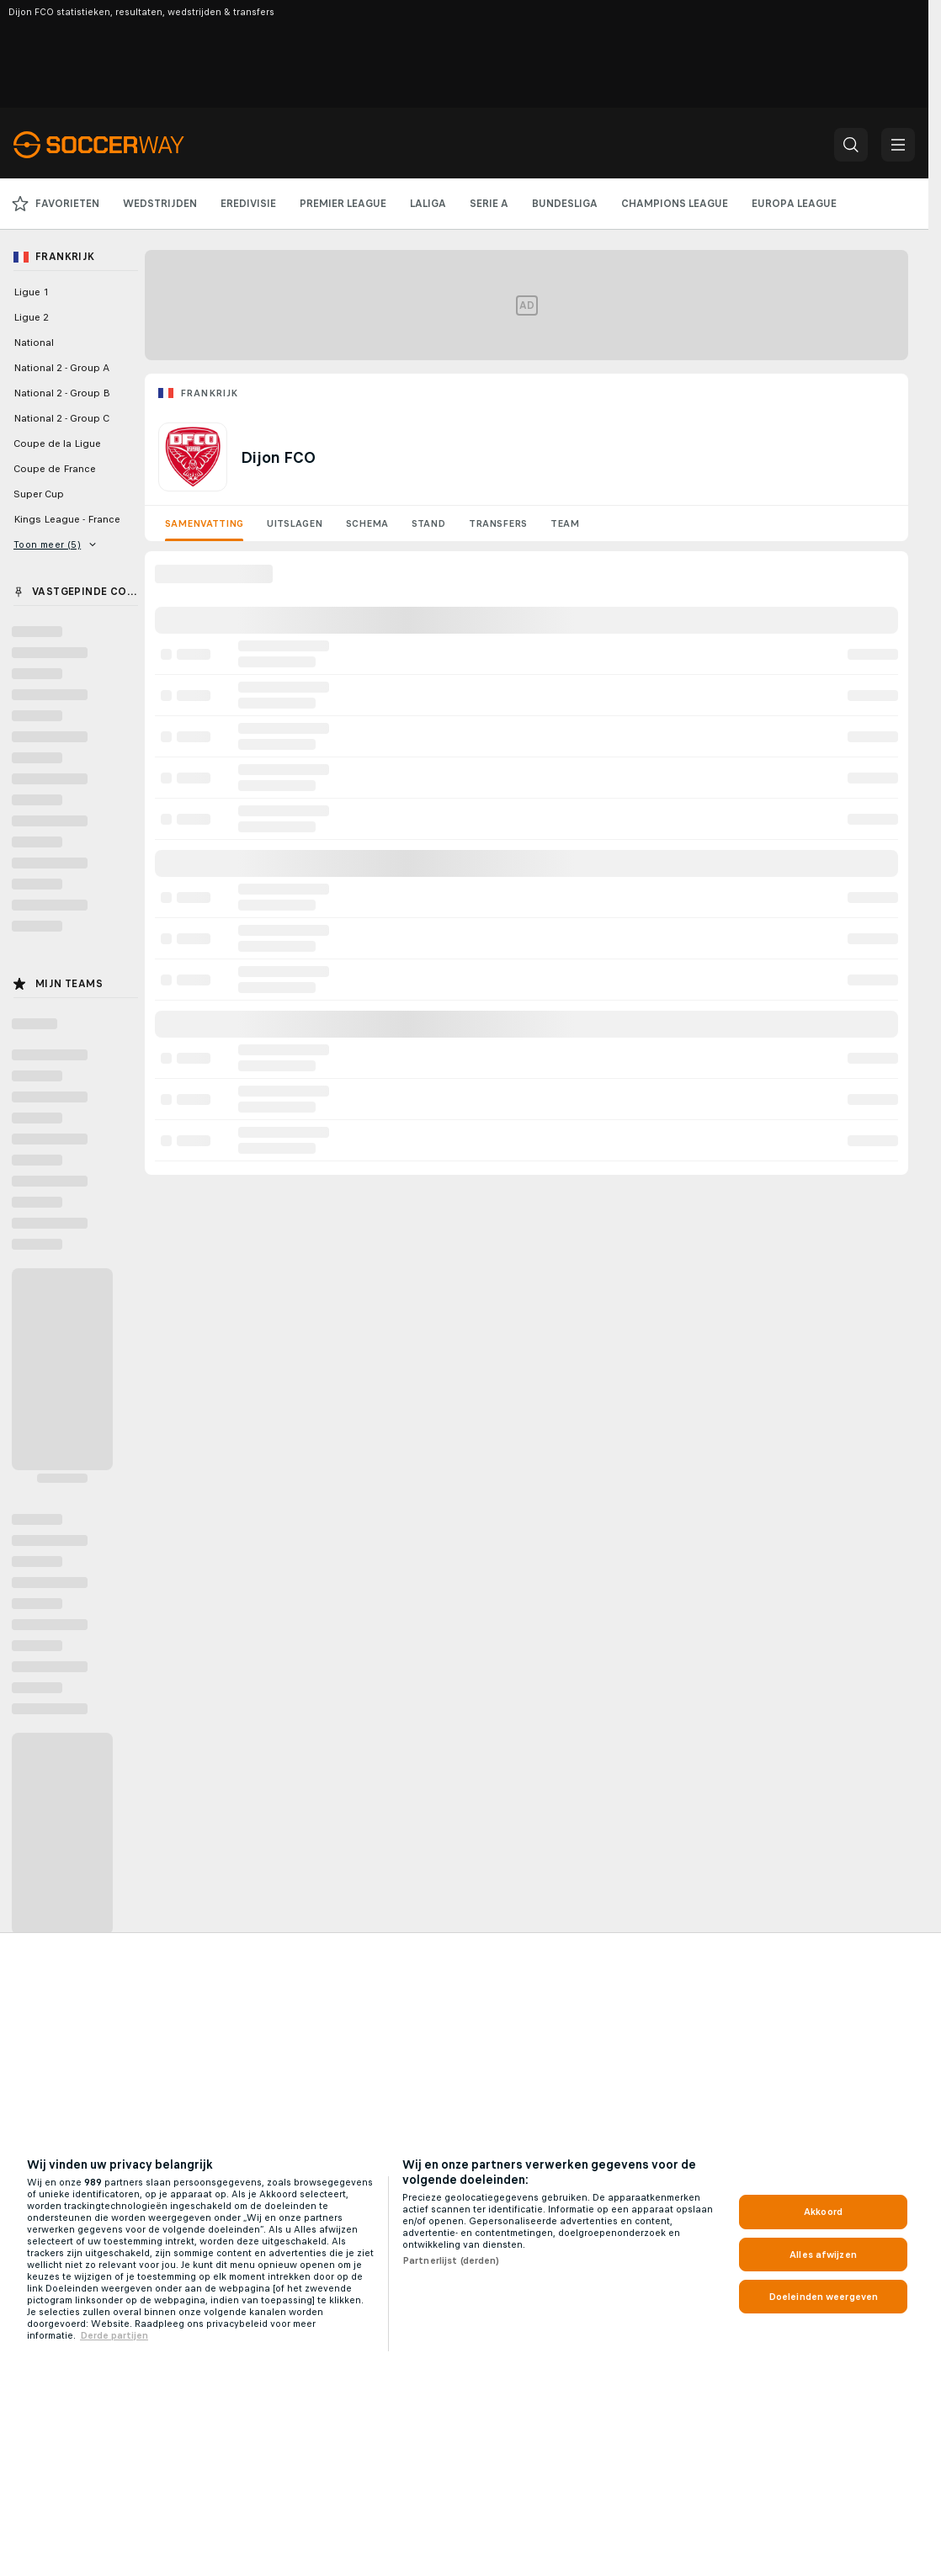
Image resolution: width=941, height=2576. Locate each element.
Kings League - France (66, 519)
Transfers (498, 523)
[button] (851, 145)
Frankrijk (209, 393)
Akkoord (823, 2211)
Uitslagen (294, 523)
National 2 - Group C (61, 418)
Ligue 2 (31, 317)
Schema (367, 523)
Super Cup (38, 494)
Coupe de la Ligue (57, 443)
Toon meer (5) (55, 544)
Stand (428, 523)
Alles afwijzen (823, 2254)
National (33, 342)
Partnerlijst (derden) (451, 2260)
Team (564, 523)
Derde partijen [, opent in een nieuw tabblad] (114, 2335)
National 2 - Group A (61, 367)
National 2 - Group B (61, 393)
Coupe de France (54, 468)
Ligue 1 (31, 292)
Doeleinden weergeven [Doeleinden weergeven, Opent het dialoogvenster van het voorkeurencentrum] (823, 2296)
